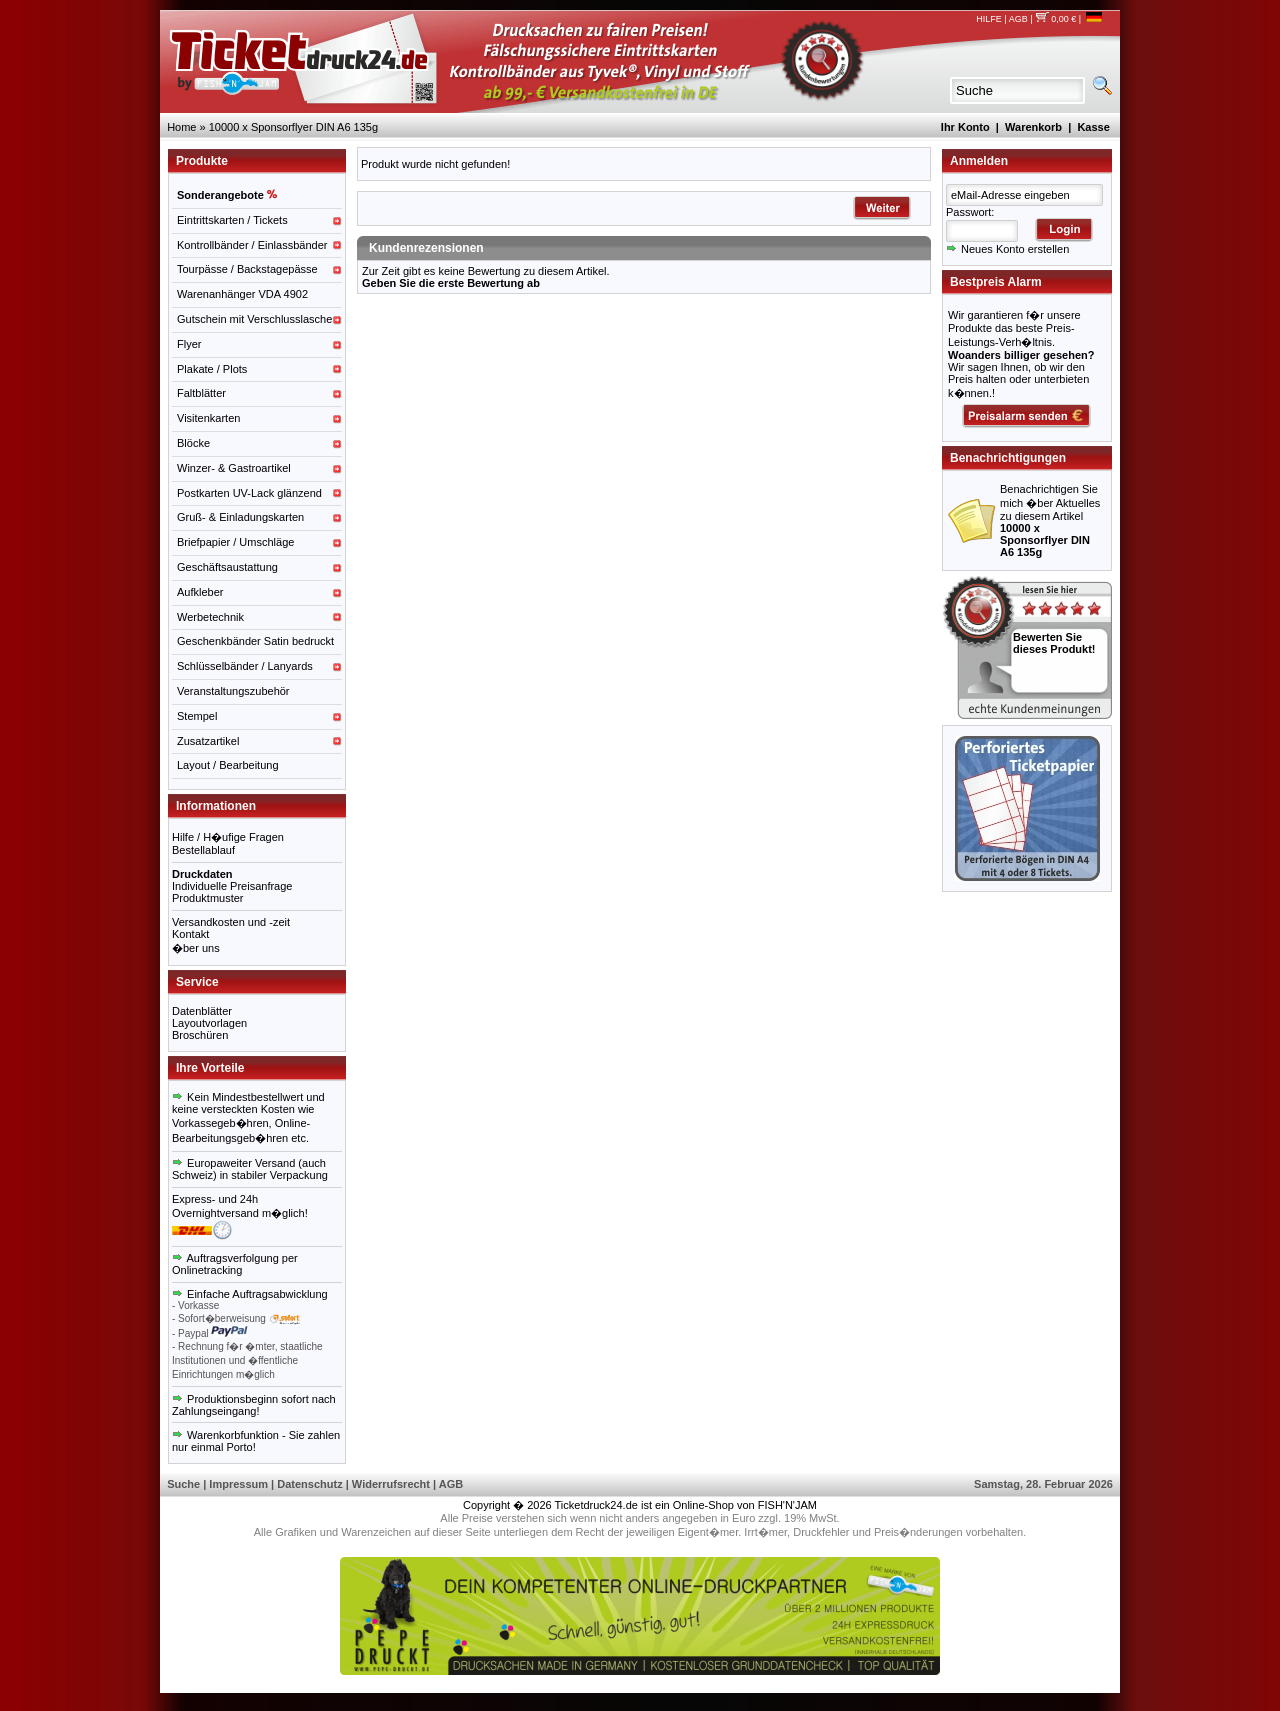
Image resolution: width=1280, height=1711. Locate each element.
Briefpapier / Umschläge (235, 542)
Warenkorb (1033, 127)
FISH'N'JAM (787, 1505)
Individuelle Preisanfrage (232, 886)
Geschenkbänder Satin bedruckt (255, 641)
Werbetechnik (210, 617)
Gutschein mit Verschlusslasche (254, 319)
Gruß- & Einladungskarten (240, 517)
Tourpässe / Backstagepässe (247, 269)
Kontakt (190, 934)
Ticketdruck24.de (596, 1505)
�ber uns (196, 948)
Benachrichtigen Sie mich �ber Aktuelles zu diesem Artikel (1050, 520)
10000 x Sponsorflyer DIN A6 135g (293, 127)
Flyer (189, 344)
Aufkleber (200, 592)
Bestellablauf (203, 850)
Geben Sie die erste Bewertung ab (451, 283)
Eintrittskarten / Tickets (232, 220)
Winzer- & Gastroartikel (234, 468)
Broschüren (200, 1035)
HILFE (989, 19)
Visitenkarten (208, 418)
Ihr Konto (965, 127)
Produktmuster (208, 898)
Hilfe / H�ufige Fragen (228, 837)
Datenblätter (202, 1011)
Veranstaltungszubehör (233, 691)
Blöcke (193, 443)
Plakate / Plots (212, 369)
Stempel (197, 716)
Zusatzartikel (208, 741)
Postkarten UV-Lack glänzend (249, 493)
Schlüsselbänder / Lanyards (245, 666)
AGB (1018, 19)
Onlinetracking (207, 1270)
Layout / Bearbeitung (228, 765)
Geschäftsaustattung (227, 567)
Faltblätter (201, 393)
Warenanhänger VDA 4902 (242, 294)
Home (181, 127)
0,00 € (1055, 19)
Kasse (1093, 127)
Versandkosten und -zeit (231, 922)
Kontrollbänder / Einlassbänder (252, 245)
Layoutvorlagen (209, 1023)
